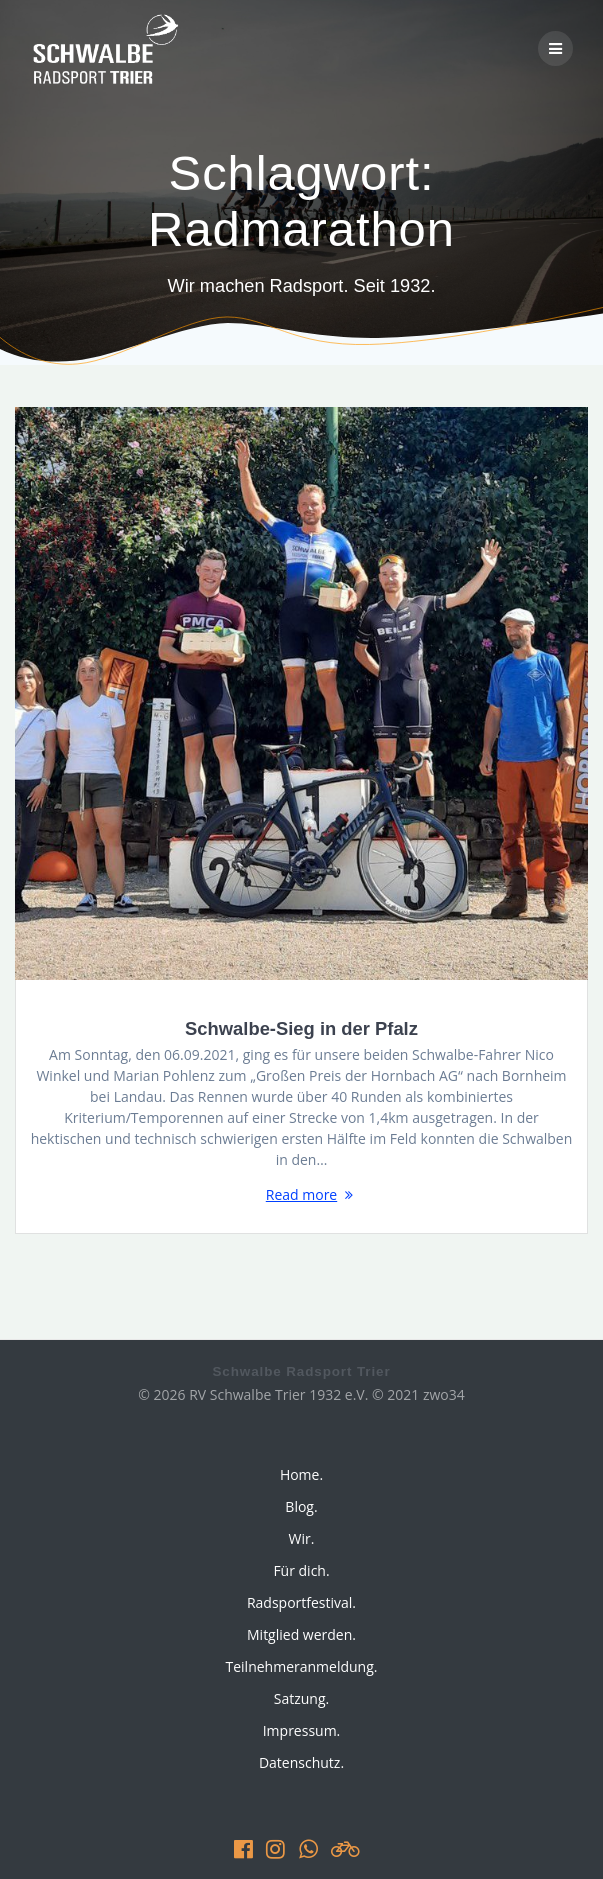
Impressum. (302, 1730)
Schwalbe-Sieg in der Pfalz (301, 1028)
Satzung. (301, 1698)
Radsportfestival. (301, 1602)
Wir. (302, 1538)
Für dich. (301, 1570)
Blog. (301, 1506)
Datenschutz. (301, 1762)
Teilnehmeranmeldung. (302, 1666)
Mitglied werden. (301, 1634)
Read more (301, 1194)
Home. (301, 1474)
